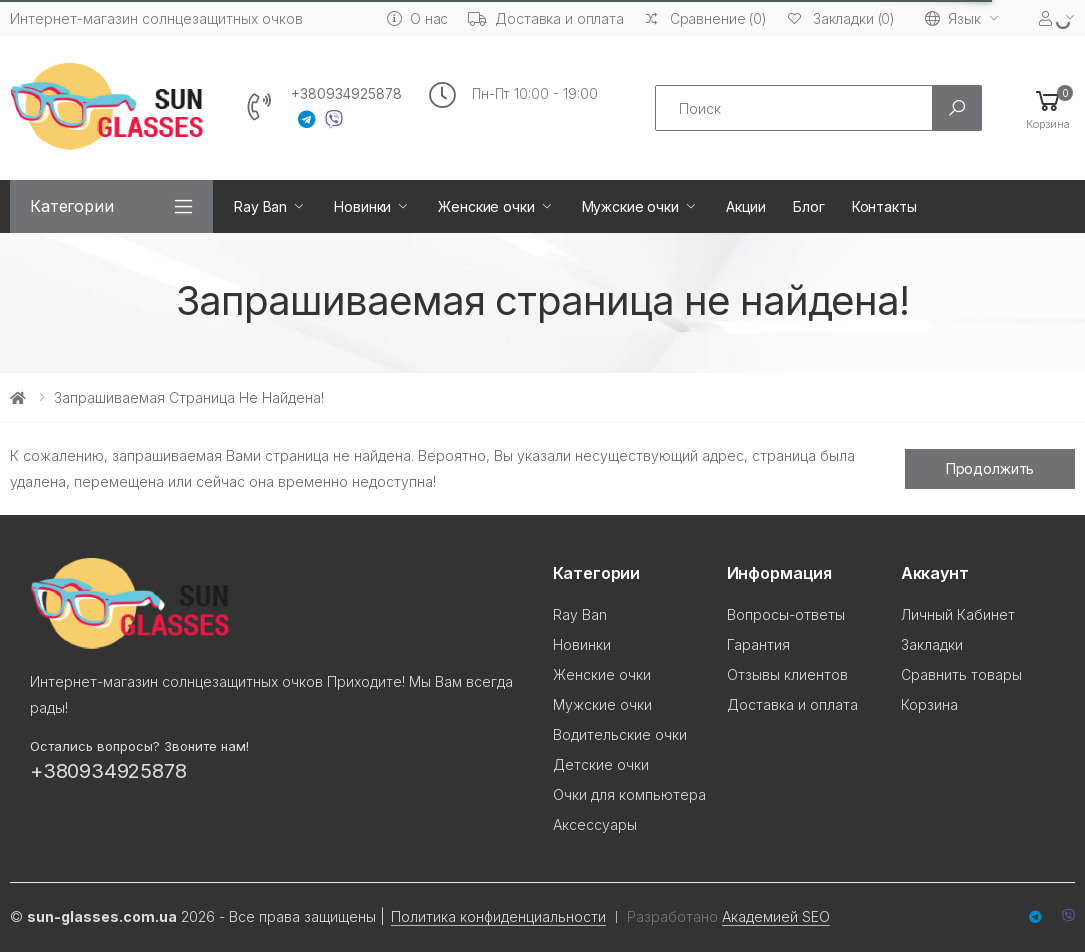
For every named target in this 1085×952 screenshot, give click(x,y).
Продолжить (990, 468)
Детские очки (601, 764)
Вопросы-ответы (786, 614)
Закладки (932, 644)
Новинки (362, 206)
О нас (417, 18)
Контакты (884, 206)
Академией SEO (776, 916)
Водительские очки (620, 734)
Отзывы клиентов (787, 674)
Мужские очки (630, 206)
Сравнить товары (961, 674)
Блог (808, 206)
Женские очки (486, 206)
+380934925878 (346, 94)
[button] (1048, 108)
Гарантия (758, 644)
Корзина (929, 704)
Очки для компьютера (629, 794)
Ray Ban (260, 206)
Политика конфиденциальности (498, 916)
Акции (746, 206)
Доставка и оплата (546, 18)
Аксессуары (595, 824)
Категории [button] (72, 206)
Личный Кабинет (958, 614)
